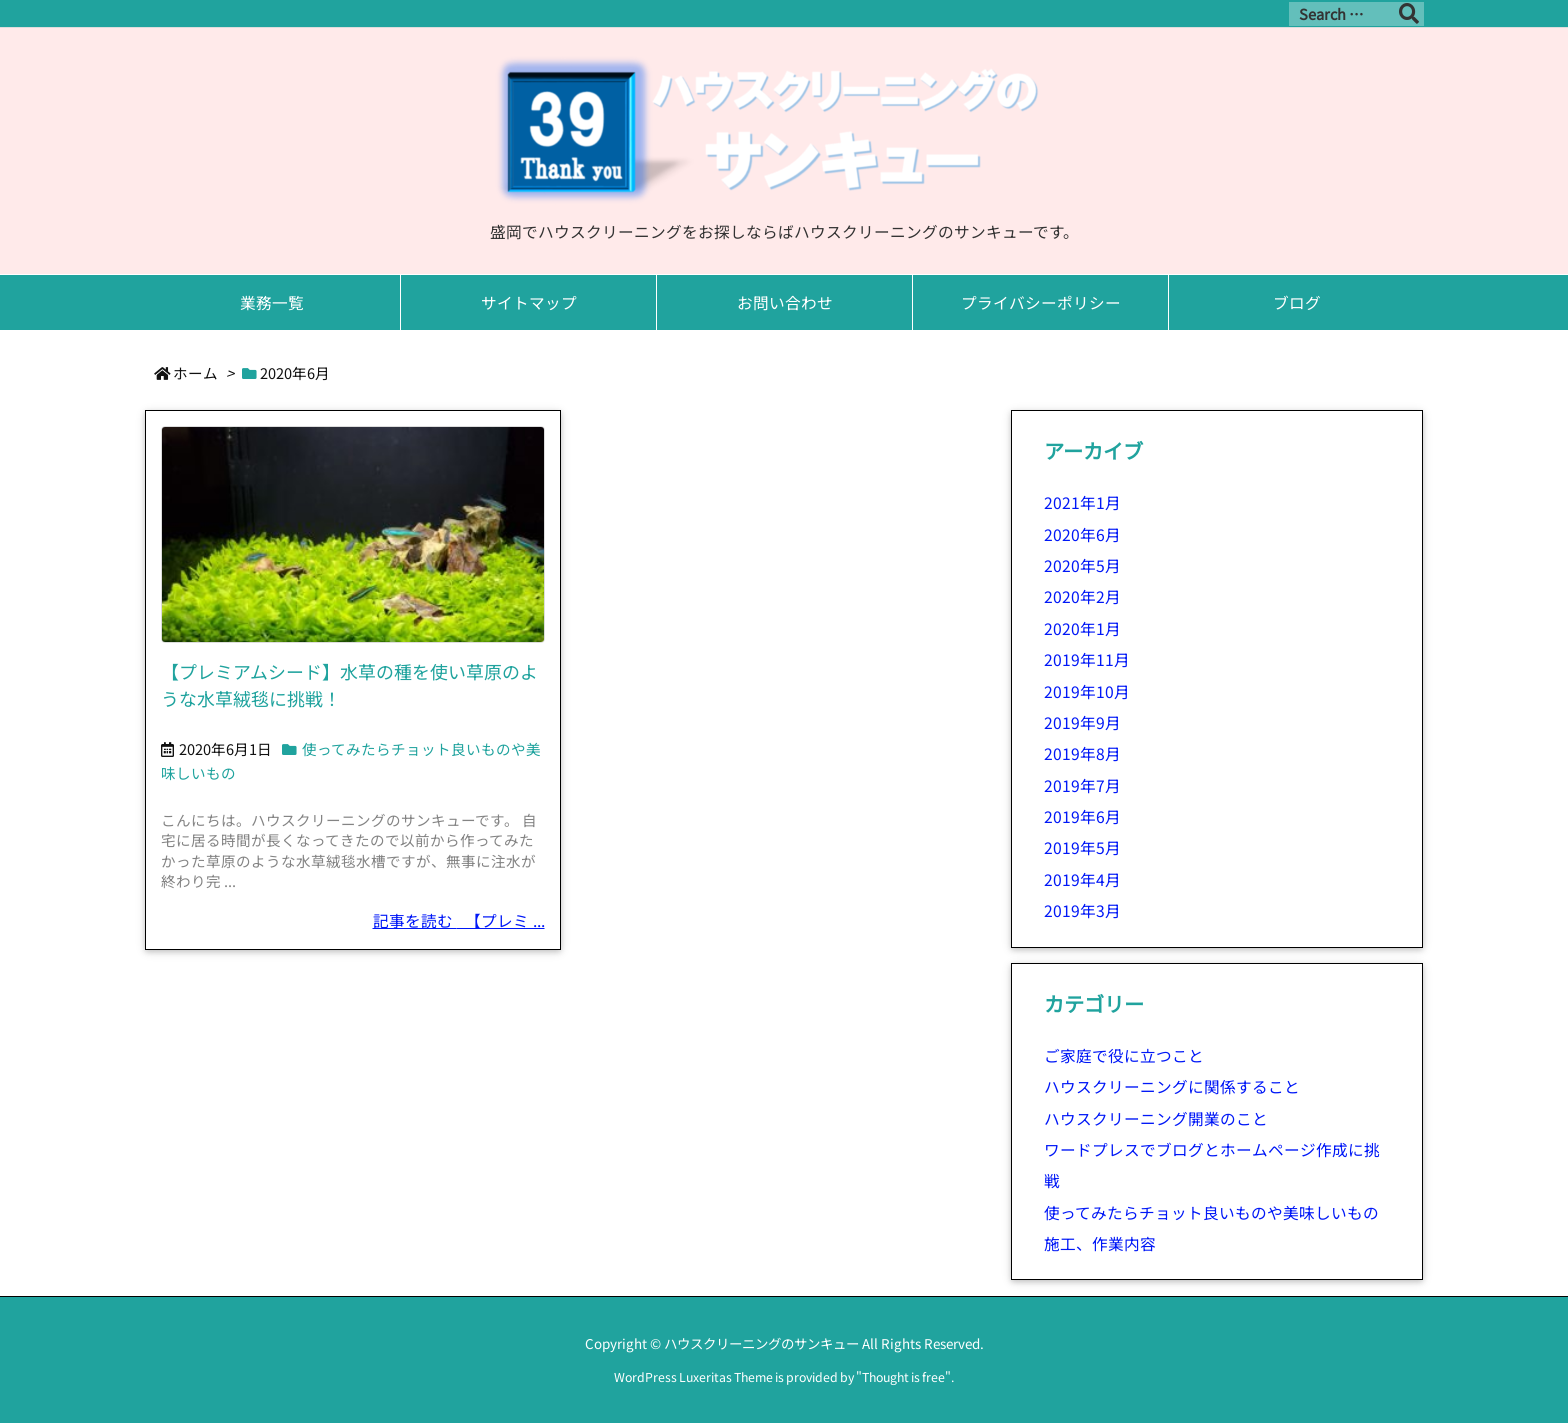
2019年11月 (1087, 659)
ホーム (195, 372)
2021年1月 (1082, 502)
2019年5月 (1082, 847)
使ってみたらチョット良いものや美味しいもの (1211, 1212)
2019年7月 (1082, 785)
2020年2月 (1082, 596)
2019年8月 (1082, 753)
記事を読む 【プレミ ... (459, 920)
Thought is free (903, 1377)
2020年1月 (1082, 628)
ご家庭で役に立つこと (1124, 1055)
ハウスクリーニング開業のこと (1156, 1118)
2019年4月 (1082, 879)
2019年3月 (1082, 910)
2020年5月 (1082, 565)
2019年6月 (1082, 816)
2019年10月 (1087, 691)
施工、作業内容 (1100, 1243)
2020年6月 (1082, 534)
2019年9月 (1082, 722)
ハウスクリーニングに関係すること (1172, 1086)
